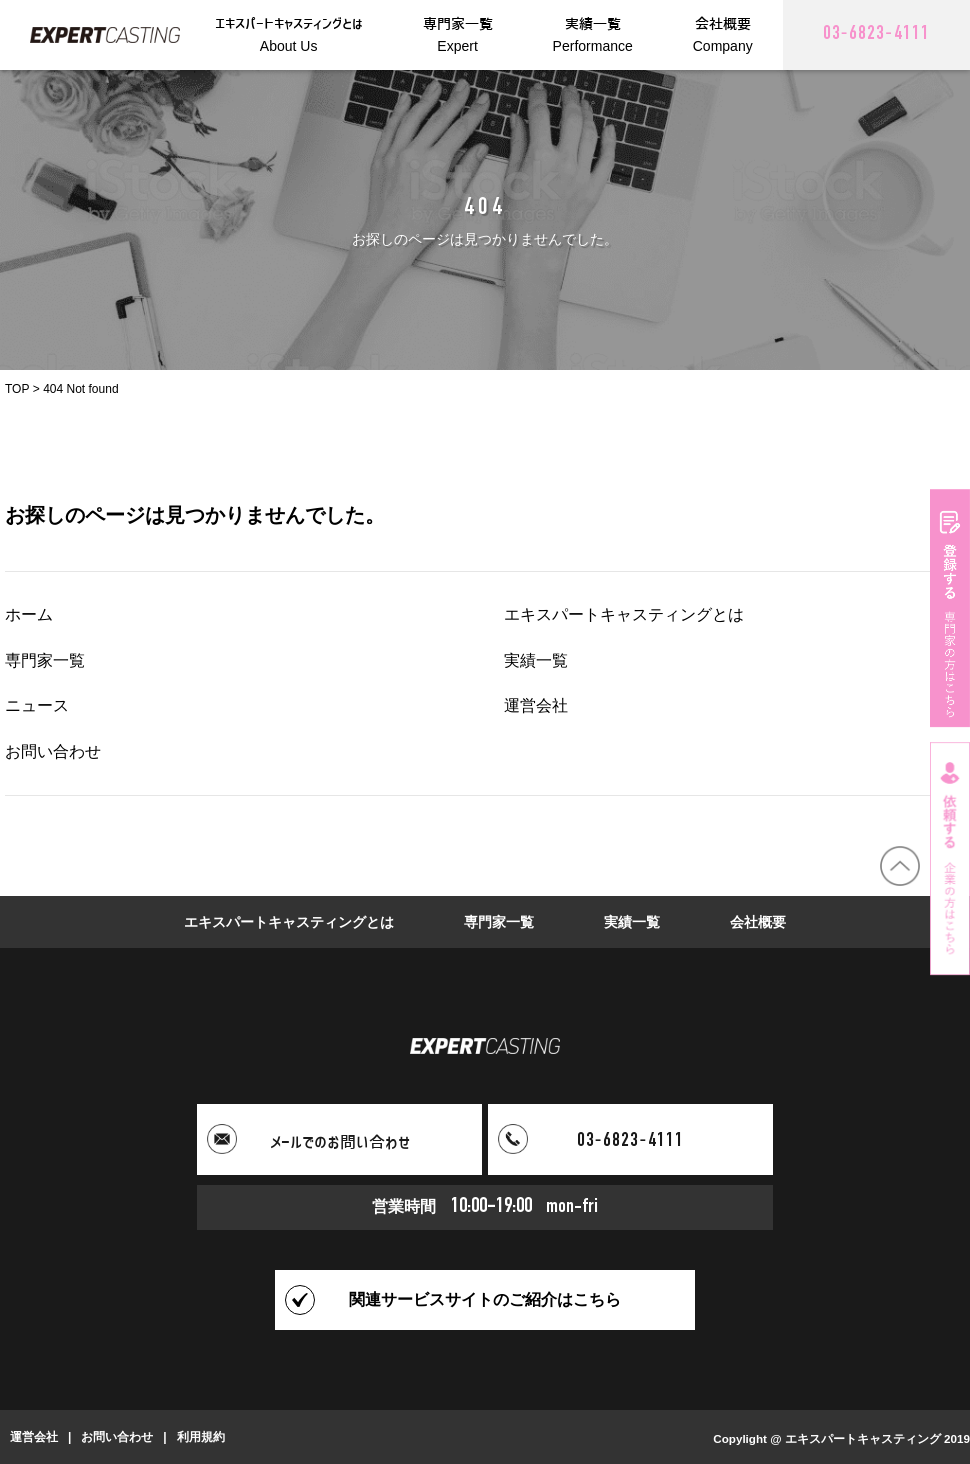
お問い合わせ (53, 751)
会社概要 (758, 922)
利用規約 (201, 1437)
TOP (17, 389)
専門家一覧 (45, 660)
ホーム (29, 614)
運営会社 (536, 705)
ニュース (37, 705)
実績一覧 (536, 660)
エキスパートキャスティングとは (624, 614)
